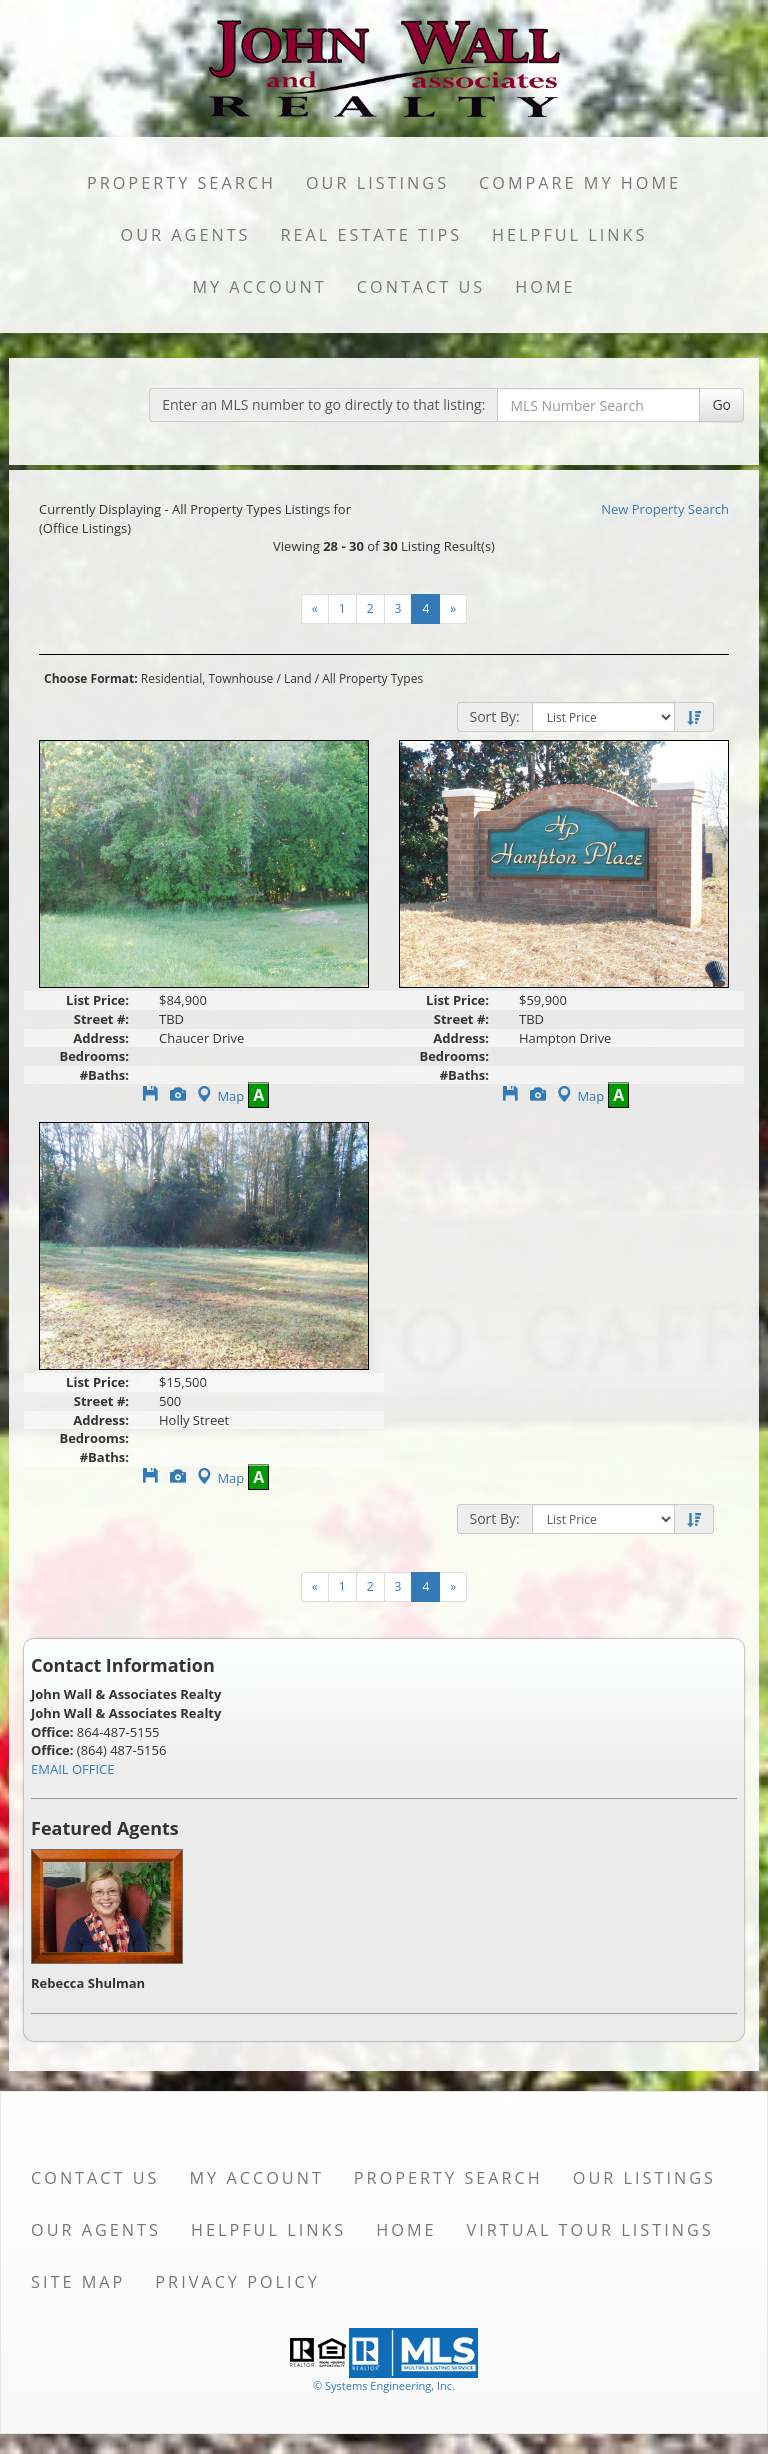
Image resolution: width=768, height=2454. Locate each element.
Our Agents (186, 235)
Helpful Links (569, 235)
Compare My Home (580, 183)
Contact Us (421, 287)
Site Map (78, 2282)
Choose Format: (91, 678)
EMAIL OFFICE (73, 1769)
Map (218, 1096)
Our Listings (377, 183)
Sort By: (495, 716)
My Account (259, 287)
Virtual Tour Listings (590, 2230)
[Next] (315, 609)
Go (721, 404)
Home (545, 287)
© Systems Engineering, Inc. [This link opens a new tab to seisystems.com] (384, 2385)
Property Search (181, 183)
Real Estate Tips (372, 235)
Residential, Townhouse (207, 678)
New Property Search (665, 509)
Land (298, 678)
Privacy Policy (237, 2282)
